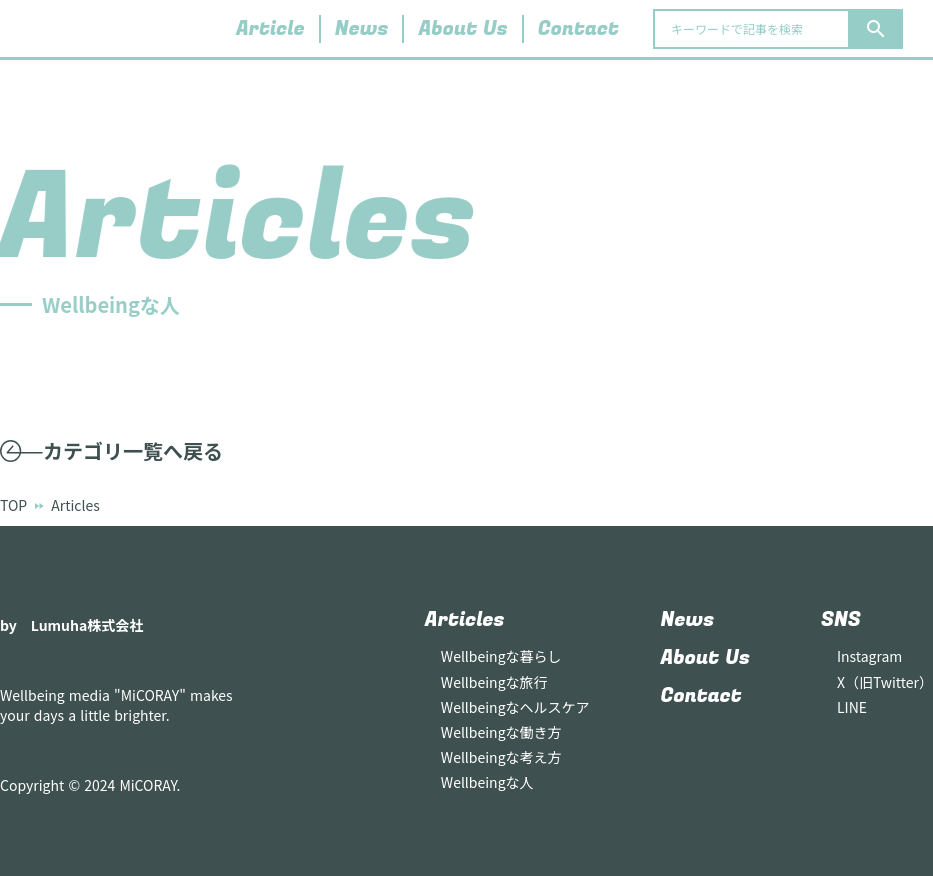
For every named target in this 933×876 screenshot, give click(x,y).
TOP (13, 505)
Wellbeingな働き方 (501, 732)
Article (270, 29)
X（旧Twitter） (885, 682)
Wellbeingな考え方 (501, 757)
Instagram (869, 656)
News (362, 29)
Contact (578, 29)
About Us (462, 29)
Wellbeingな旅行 (494, 682)
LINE (852, 707)
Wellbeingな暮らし (501, 656)
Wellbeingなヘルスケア (515, 707)
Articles (465, 620)
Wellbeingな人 (487, 782)
